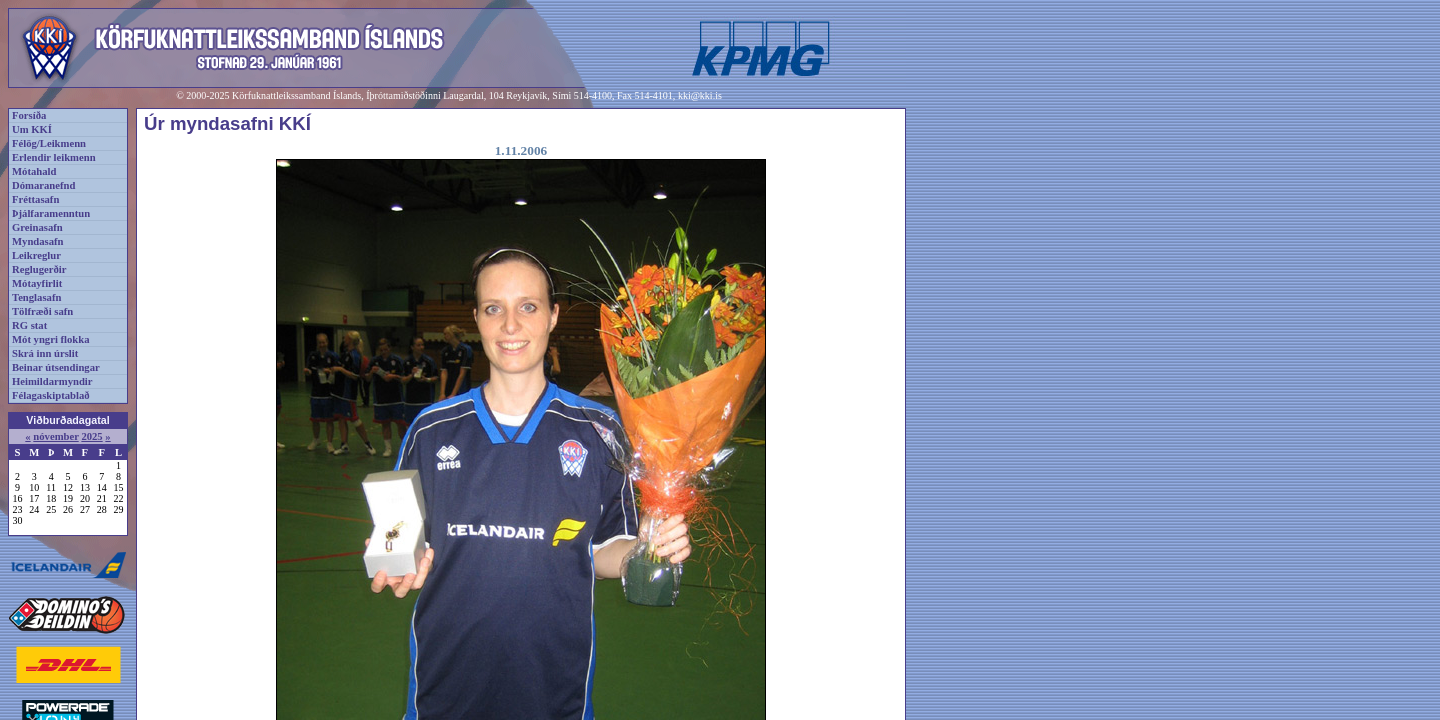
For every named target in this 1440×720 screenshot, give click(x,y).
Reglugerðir (39, 269)
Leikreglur (36, 255)
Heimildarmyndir (52, 381)
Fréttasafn (35, 199)
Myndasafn (38, 241)
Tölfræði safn (42, 311)
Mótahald (34, 171)
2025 (91, 436)
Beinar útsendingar (56, 367)
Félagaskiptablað (51, 395)
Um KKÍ (32, 129)
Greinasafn (37, 227)
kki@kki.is (700, 95)
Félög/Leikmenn (49, 143)
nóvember (55, 436)
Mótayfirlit (37, 283)
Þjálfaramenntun (51, 213)
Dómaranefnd (43, 185)
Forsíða (29, 115)
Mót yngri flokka (51, 339)
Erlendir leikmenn (54, 157)
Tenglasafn (36, 297)
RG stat (29, 325)
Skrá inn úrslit (45, 353)
